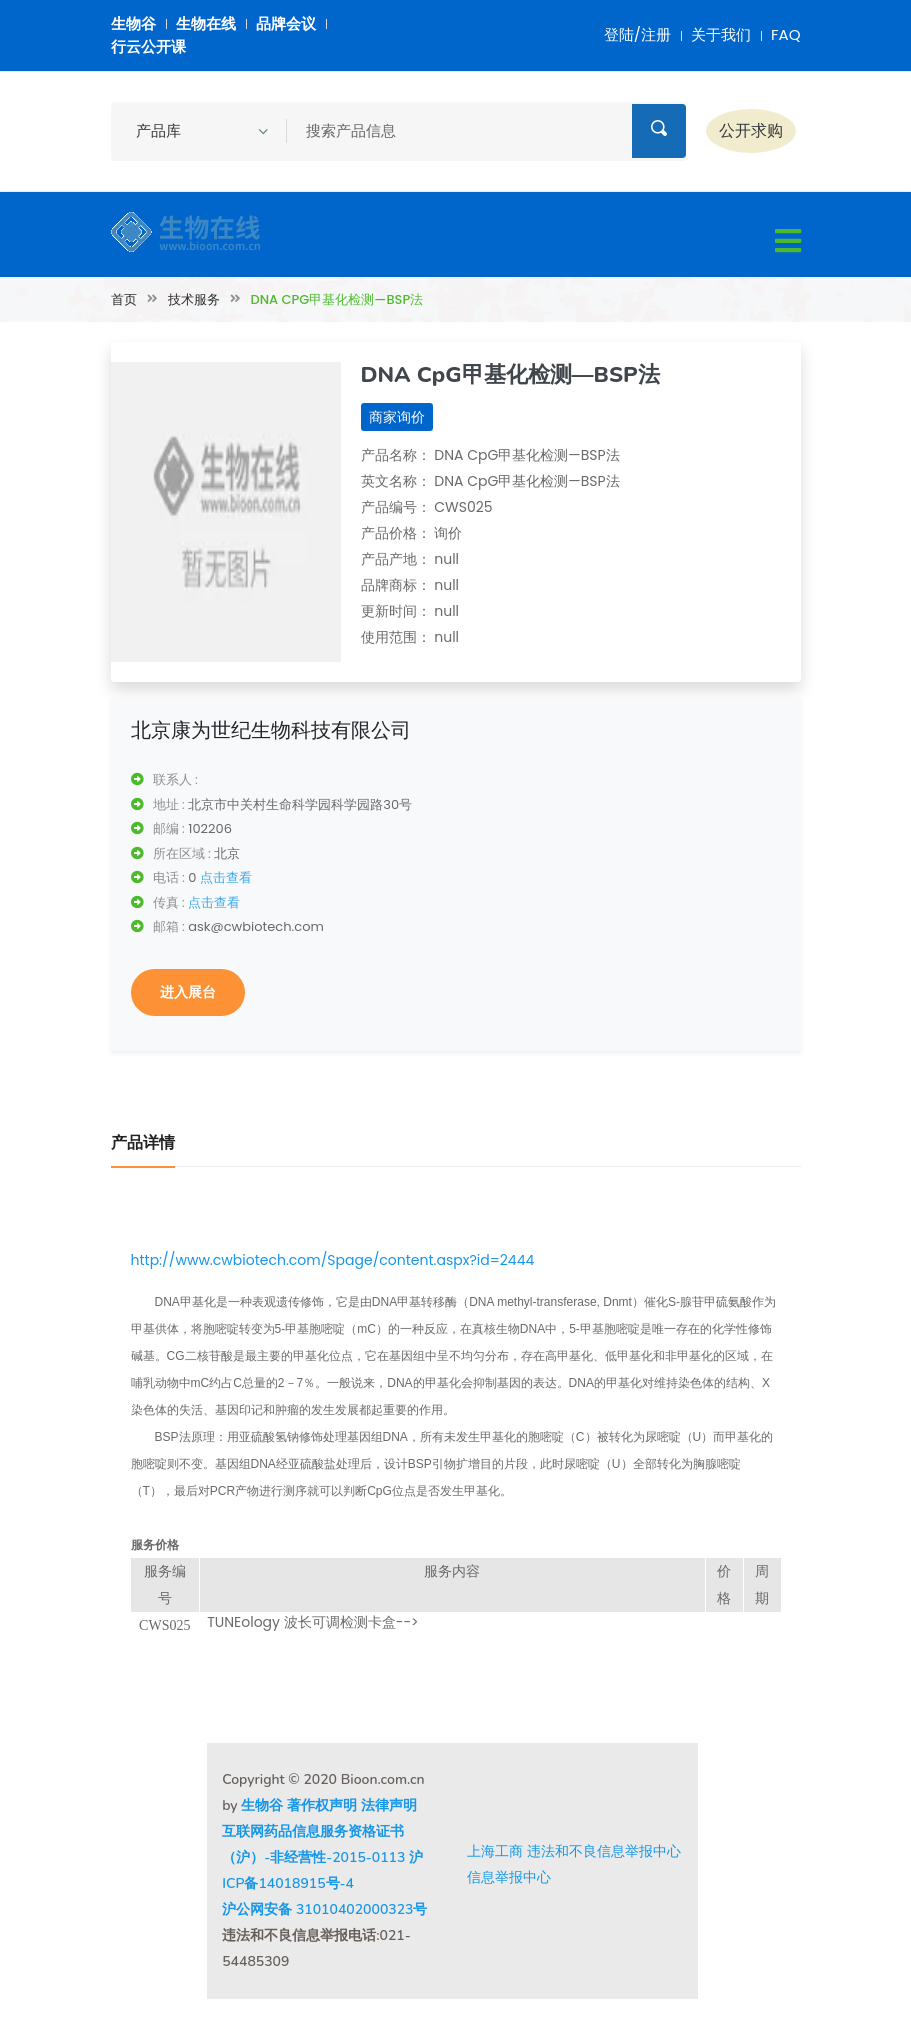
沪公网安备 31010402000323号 (324, 1909)
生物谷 (133, 23)
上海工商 (495, 1851)
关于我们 (721, 34)
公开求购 (751, 130)
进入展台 (188, 992)
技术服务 (194, 299)
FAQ (786, 34)
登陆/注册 (637, 34)
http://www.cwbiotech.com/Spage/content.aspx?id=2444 (333, 1260)
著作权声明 (322, 1805)
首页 (124, 299)
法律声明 (389, 1805)
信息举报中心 (509, 1877)
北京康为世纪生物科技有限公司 (271, 730)
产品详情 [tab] (143, 1143)
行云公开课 (148, 46)
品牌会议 (286, 23)
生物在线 (206, 23)
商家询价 (397, 417)
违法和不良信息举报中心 (604, 1851)
